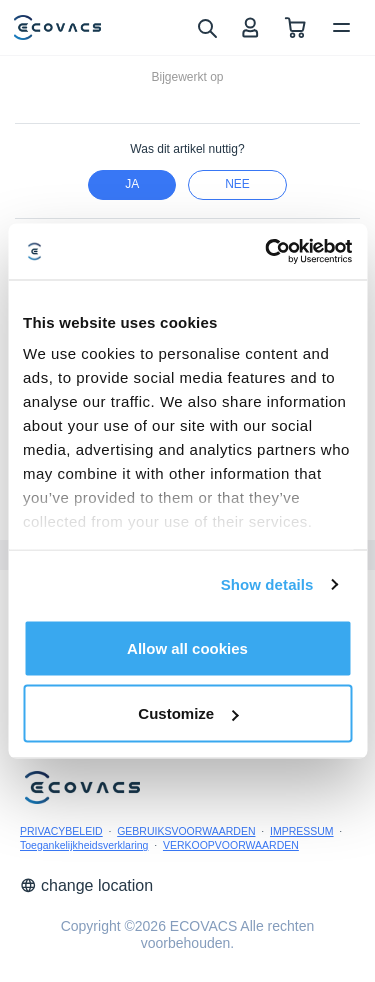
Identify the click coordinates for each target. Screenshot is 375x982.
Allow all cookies (187, 647)
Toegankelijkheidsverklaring (84, 845)
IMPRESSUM (302, 831)
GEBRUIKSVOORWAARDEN (186, 831)
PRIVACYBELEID (61, 831)
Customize (188, 713)
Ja (132, 184)
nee (237, 184)
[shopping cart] (295, 27)
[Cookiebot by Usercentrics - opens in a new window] (267, 252)
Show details (267, 584)
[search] (206, 27)
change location (86, 885)
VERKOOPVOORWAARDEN (231, 845)
